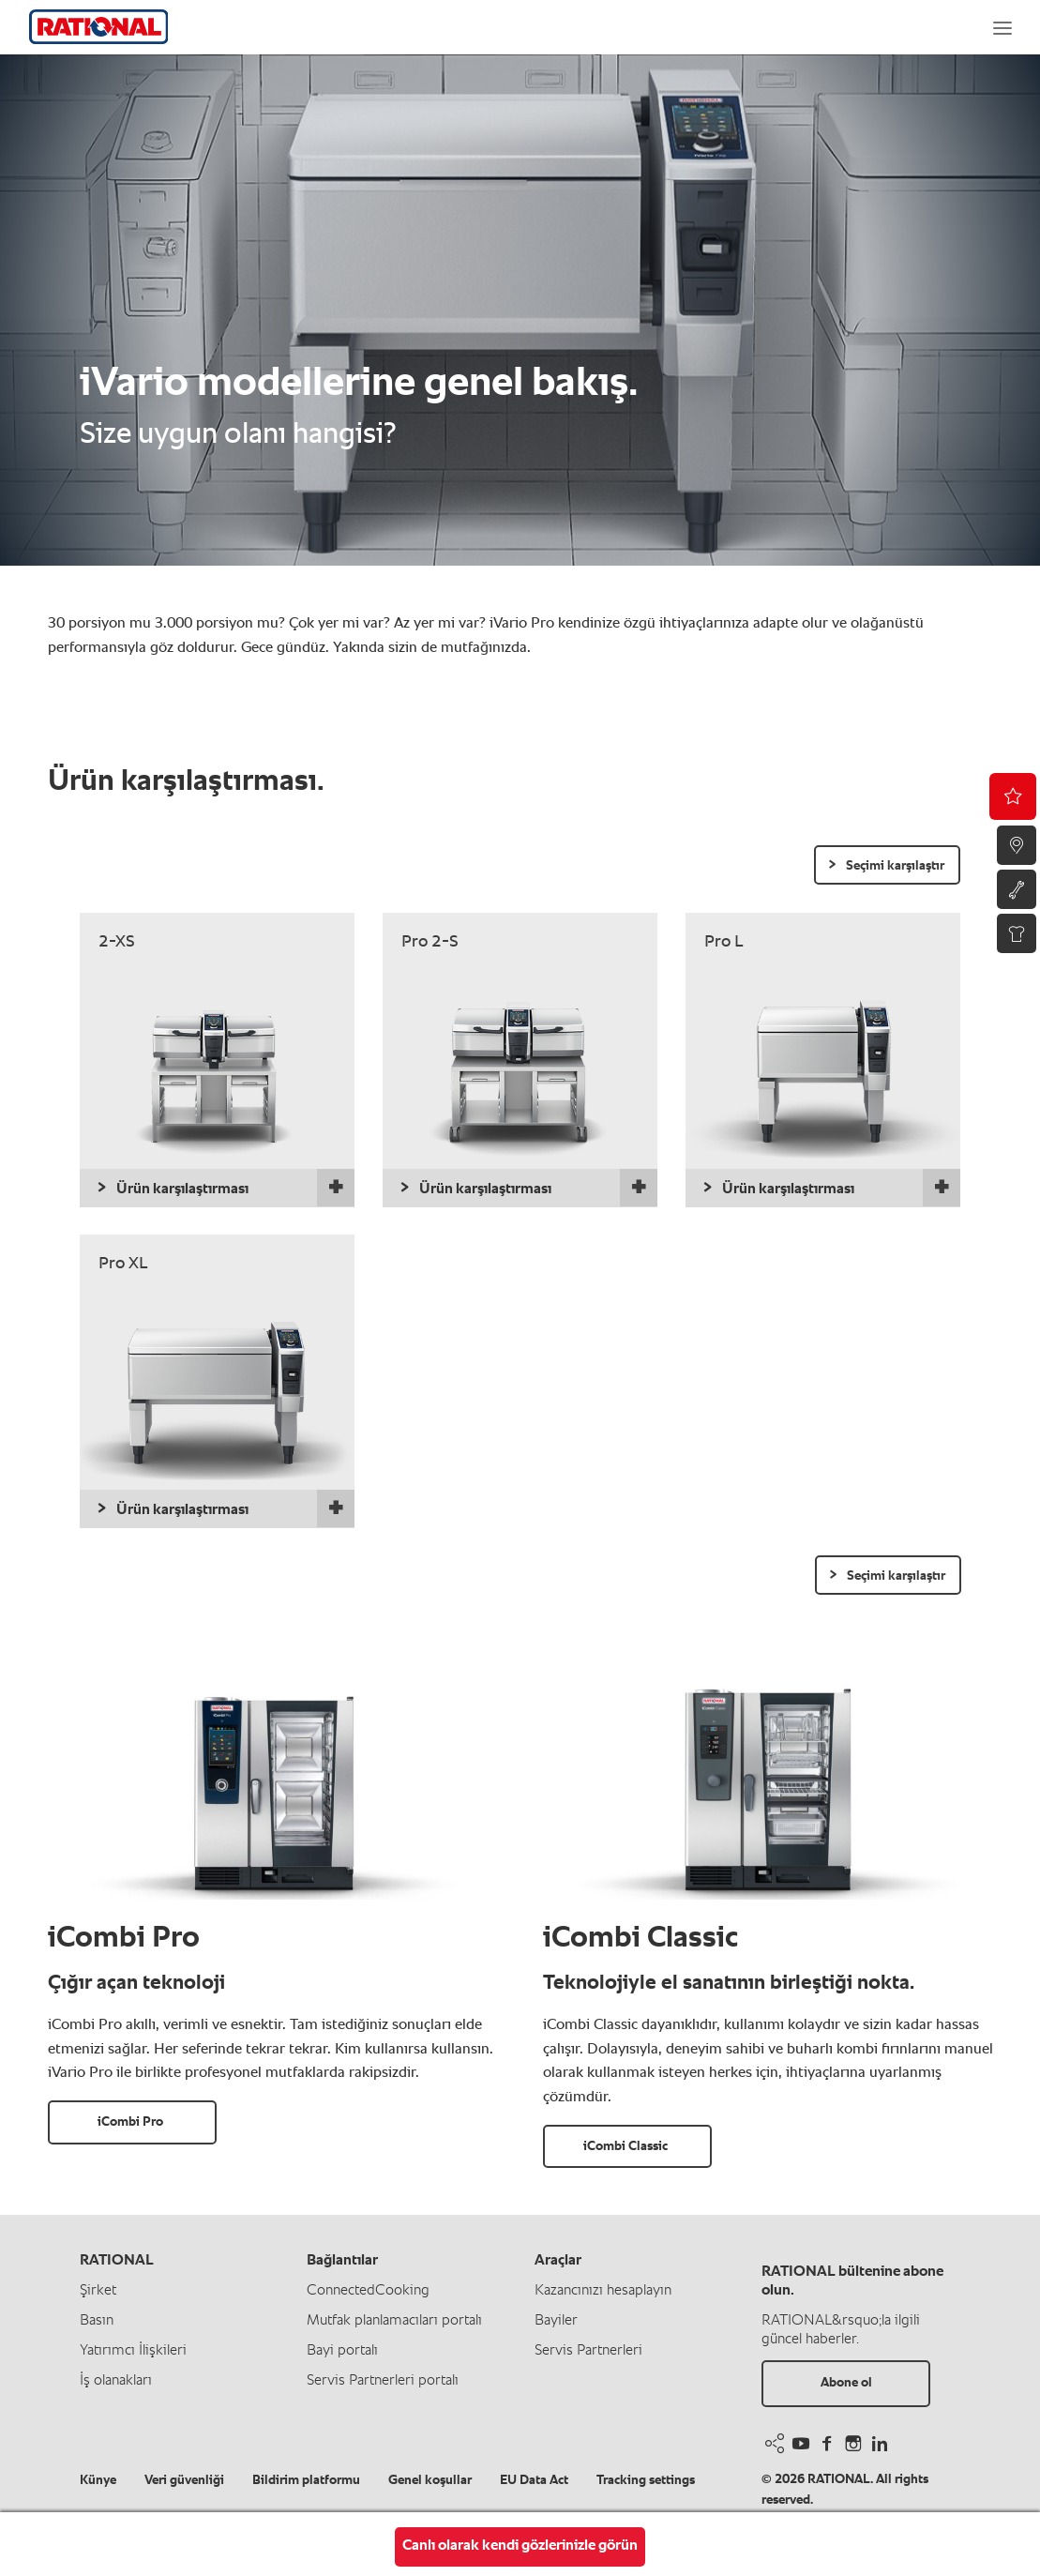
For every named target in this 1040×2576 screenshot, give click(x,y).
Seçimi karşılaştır (895, 865)
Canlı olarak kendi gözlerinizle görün (520, 2545)
